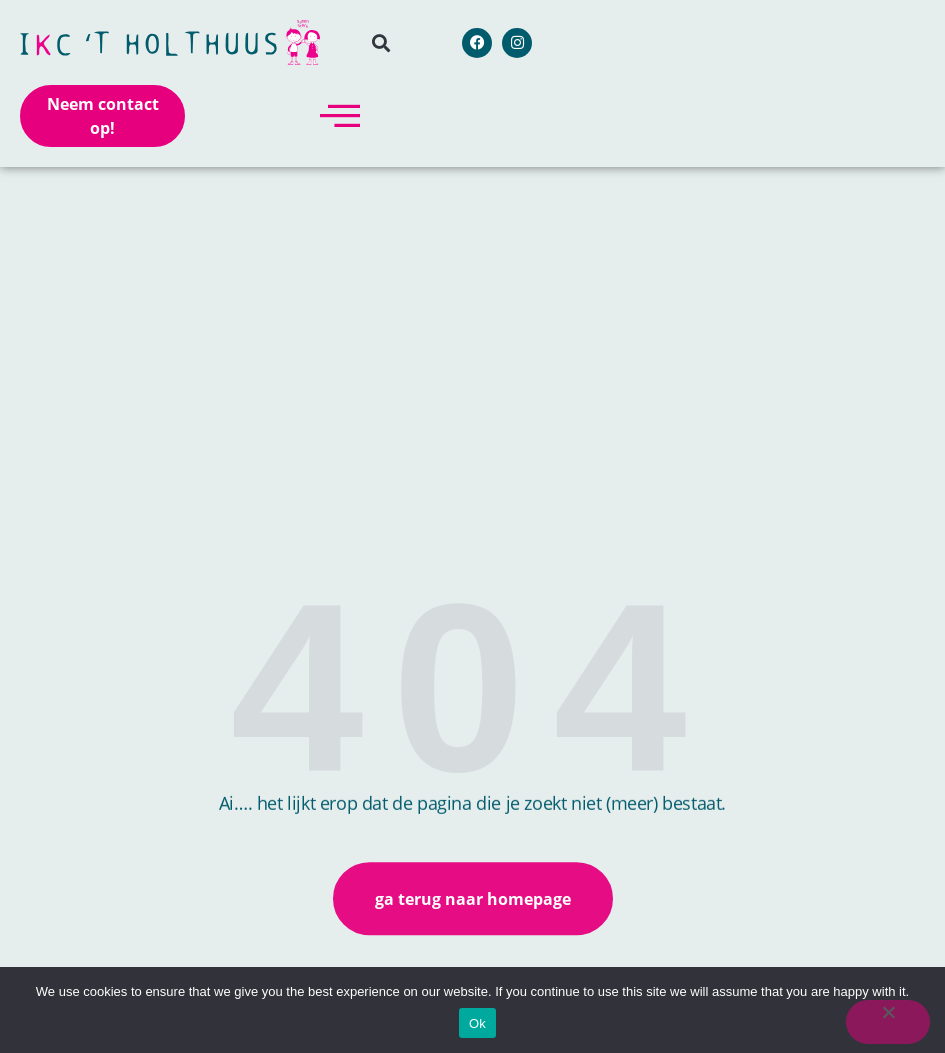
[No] (888, 1022)
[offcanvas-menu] (340, 116)
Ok (477, 1023)
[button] (380, 42)
